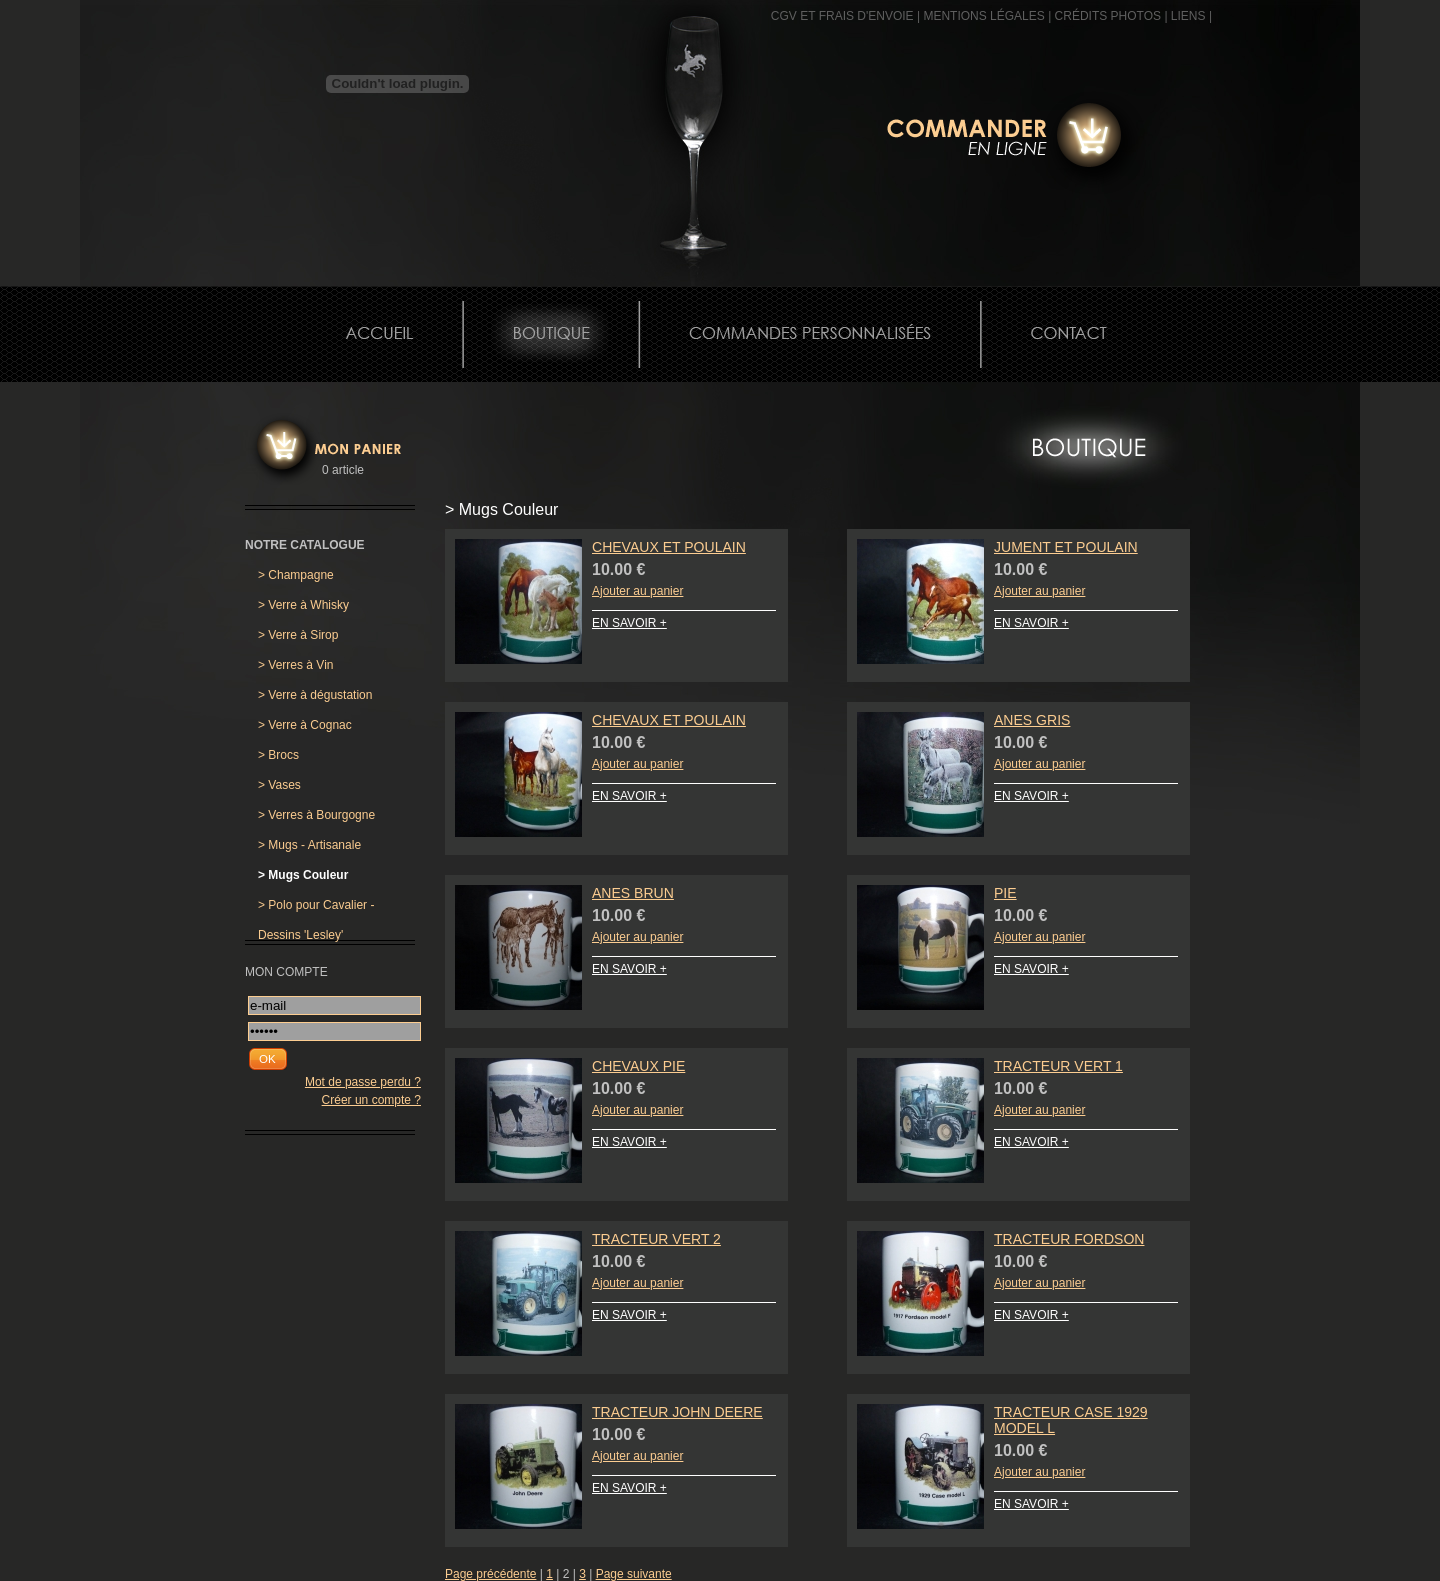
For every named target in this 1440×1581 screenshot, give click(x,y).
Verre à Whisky (303, 605)
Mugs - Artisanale (309, 845)
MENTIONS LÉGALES (983, 16)
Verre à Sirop (298, 635)
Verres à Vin (296, 665)
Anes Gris (1032, 720)
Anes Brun (633, 893)
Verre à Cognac (305, 725)
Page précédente (490, 1574)
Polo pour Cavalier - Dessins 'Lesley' (316, 909)
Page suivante (634, 1574)
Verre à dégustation (315, 695)
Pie (1005, 893)
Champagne (296, 575)
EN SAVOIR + (629, 623)
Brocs (278, 755)
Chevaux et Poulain (669, 547)
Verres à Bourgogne (316, 815)
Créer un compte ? (371, 1100)
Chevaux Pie (638, 1066)
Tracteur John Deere (677, 1412)
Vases (279, 785)
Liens (1188, 16)
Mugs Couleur (303, 875)
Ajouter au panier (637, 591)
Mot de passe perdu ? (363, 1082)
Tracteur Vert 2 (656, 1239)
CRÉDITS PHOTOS (1108, 16)
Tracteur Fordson (1069, 1239)
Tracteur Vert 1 (1058, 1066)
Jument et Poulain (1066, 547)
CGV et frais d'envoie (842, 16)
